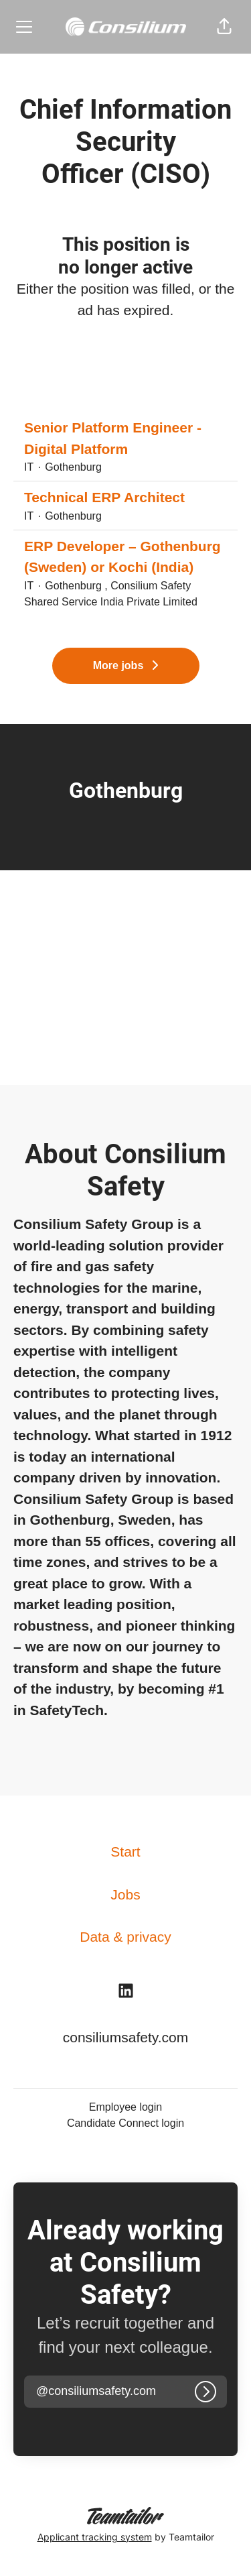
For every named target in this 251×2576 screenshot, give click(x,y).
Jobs (125, 1894)
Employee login (125, 2107)
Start (125, 1851)
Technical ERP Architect (104, 497)
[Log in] (205, 2391)
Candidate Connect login (125, 2123)
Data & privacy (125, 1936)
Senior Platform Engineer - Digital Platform (125, 438)
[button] (224, 27)
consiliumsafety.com (126, 2037)
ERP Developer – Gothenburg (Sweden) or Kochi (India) (125, 557)
